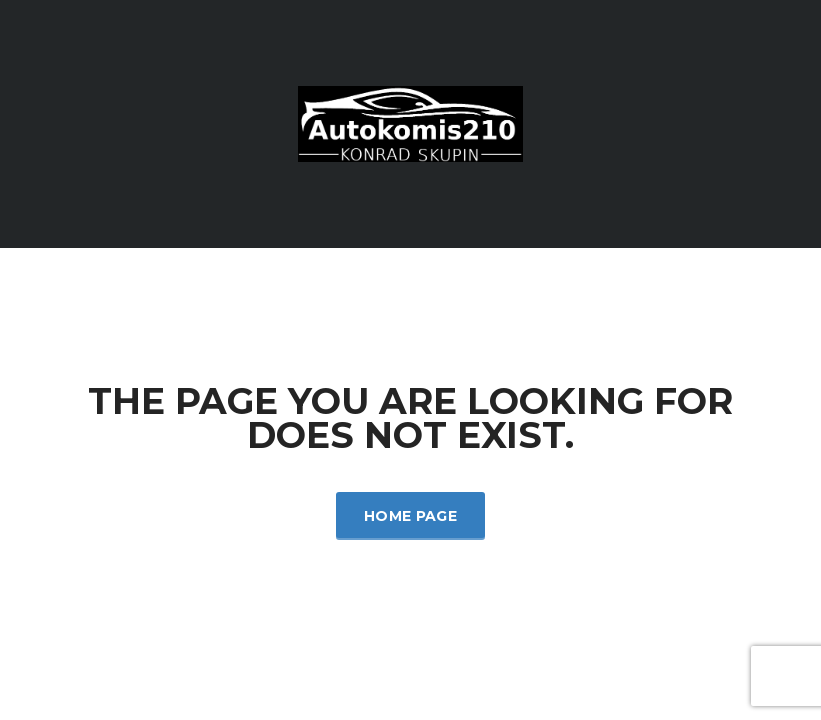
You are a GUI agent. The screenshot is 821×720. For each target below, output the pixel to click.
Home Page (410, 516)
